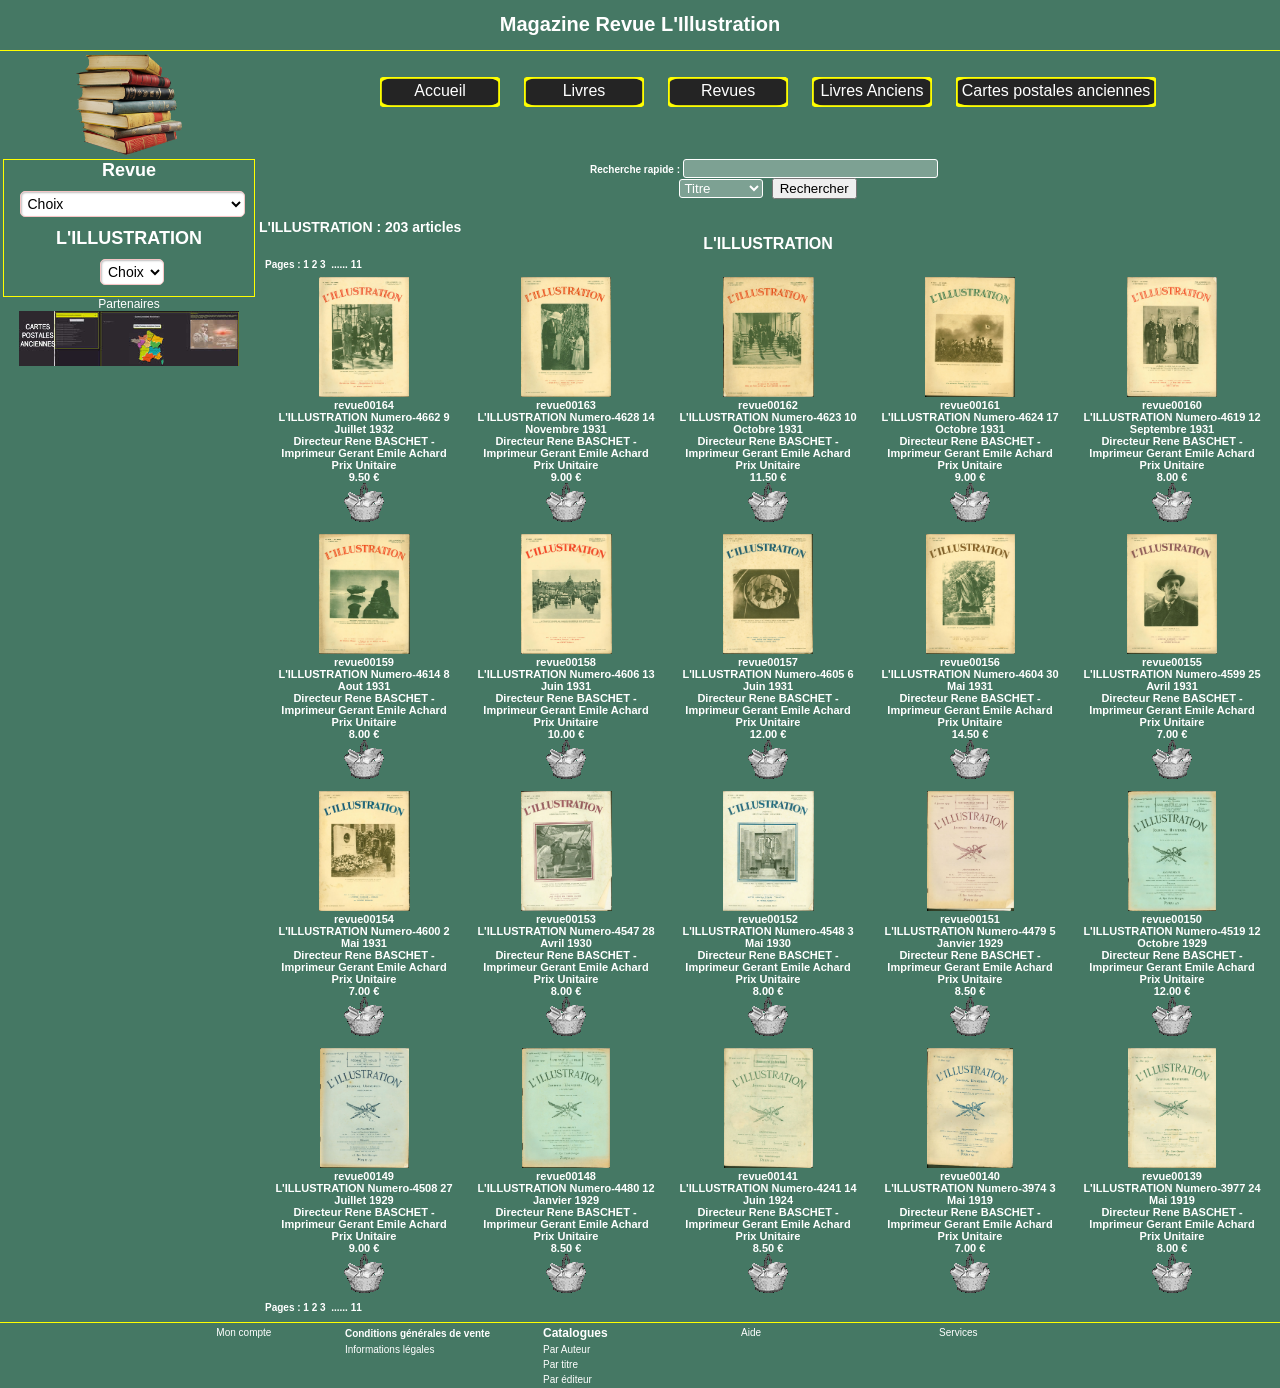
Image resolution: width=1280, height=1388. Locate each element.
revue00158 (566, 656)
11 (356, 264)
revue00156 (970, 656)
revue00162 (768, 399)
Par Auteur (566, 1349)
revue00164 (364, 399)
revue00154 (364, 913)
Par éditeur (567, 1379)
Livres (584, 90)
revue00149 (364, 1170)
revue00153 (566, 913)
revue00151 (970, 913)
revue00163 (566, 399)
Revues (728, 90)
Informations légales (390, 1349)
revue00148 (566, 1170)
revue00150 (1172, 913)
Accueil (440, 90)
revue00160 (1172, 399)
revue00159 (364, 656)
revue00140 (970, 1170)
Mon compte (243, 1332)
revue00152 (768, 913)
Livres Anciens (871, 90)
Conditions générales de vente (417, 1333)
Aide (751, 1332)
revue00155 (1172, 656)
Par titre (560, 1364)
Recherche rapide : (636, 169)
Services (958, 1332)
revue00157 (768, 656)
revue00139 (1172, 1170)
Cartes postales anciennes (1056, 90)
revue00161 (970, 399)
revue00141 (768, 1170)
